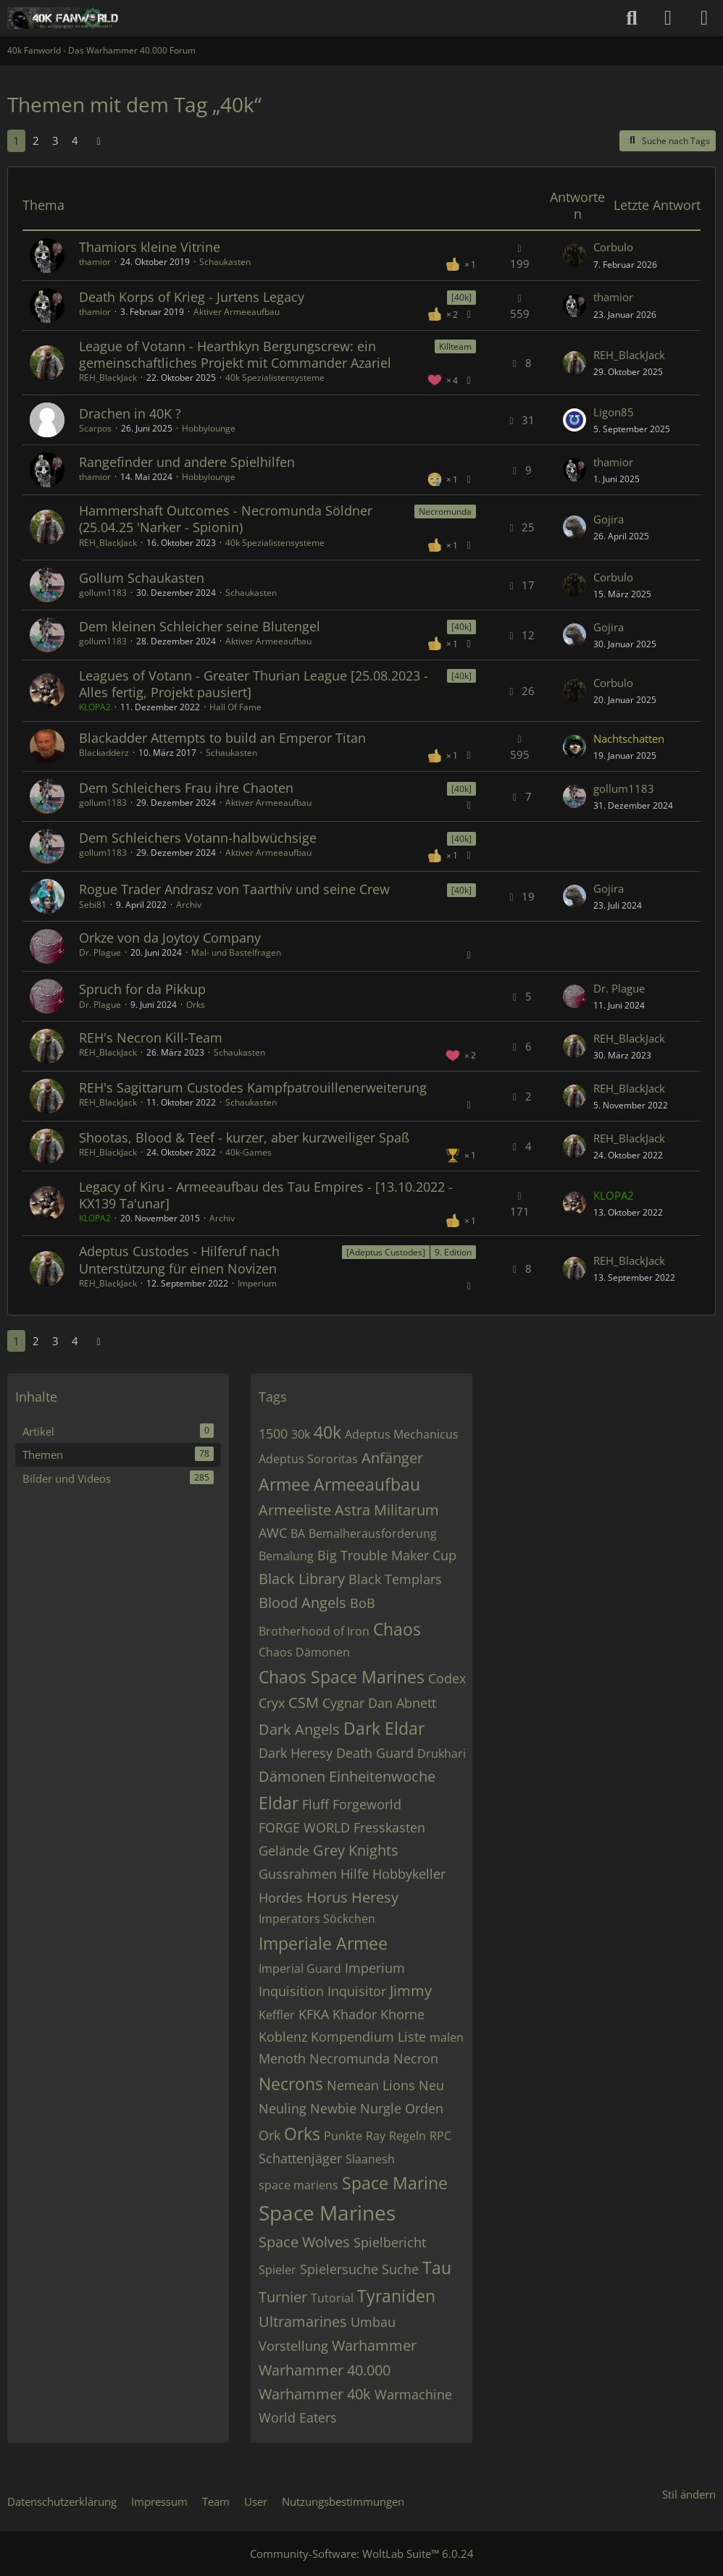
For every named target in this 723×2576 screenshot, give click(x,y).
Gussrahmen (298, 1873)
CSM (303, 1702)
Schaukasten (225, 262)
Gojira (608, 519)
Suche (400, 2269)
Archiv (188, 904)
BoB (362, 1603)
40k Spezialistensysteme (275, 377)
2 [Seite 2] (36, 140)
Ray (375, 2136)
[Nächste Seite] (98, 140)
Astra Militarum (387, 1510)
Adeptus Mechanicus (402, 1434)
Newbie (333, 2108)
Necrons (291, 2083)
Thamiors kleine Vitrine (149, 247)
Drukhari (441, 1753)
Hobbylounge (208, 428)
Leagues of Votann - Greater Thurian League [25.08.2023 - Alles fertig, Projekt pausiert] (253, 684)
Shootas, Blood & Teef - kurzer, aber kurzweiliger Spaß (244, 1137)
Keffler (277, 2015)
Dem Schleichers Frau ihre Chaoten (186, 787)
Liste (412, 2036)
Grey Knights (355, 1850)
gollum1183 (103, 592)
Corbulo (613, 247)
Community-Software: (362, 2553)
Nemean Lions (371, 2085)
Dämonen (292, 1776)
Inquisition (291, 1991)
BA (298, 1533)
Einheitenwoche (382, 1776)
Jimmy (411, 1990)
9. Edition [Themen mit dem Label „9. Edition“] (453, 1252)
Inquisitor (356, 1991)
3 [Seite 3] (55, 140)
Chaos (397, 1629)
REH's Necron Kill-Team (150, 1037)
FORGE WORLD (304, 1827)
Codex (447, 1678)
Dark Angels (299, 1729)
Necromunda (349, 2058)
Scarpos (95, 428)
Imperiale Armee (323, 1943)
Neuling (282, 2108)
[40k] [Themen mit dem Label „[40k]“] (461, 297)
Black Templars (395, 1579)
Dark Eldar (384, 1728)
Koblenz (283, 2036)
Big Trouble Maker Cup (386, 1555)
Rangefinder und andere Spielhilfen (187, 462)
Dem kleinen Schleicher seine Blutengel (199, 626)
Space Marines (327, 2212)
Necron (415, 2058)
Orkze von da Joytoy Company (170, 937)
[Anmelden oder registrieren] (667, 18)
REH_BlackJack (108, 377)
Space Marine (395, 2182)
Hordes (281, 1897)
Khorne (402, 2014)
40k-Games (248, 1152)
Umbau (373, 2322)
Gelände (284, 1850)
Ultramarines (303, 2321)
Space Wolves (304, 2242)
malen (447, 2037)
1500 (273, 1433)
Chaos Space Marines (342, 1676)
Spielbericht (390, 2242)
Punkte (343, 2136)
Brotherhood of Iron (314, 1631)
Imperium (257, 1283)
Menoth (282, 2058)
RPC (440, 2136)
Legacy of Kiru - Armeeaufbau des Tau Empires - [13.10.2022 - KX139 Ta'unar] (266, 1195)
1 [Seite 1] (16, 140)
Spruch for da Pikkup (142, 989)
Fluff (315, 1804)
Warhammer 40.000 (324, 2370)
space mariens (298, 2185)
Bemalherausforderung (373, 1533)
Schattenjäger (300, 2158)
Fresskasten (389, 1827)
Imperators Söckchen (317, 1919)
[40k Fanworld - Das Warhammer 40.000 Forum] (63, 18)
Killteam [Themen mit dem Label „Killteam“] (455, 346)
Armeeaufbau (367, 1484)
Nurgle (380, 2108)
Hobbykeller (409, 1873)
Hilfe (354, 1873)
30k (300, 1434)
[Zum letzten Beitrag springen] (574, 255)
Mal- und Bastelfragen (236, 952)
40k (327, 1432)
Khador (355, 2014)
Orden (424, 2108)
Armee (284, 1484)
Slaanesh (370, 2159)
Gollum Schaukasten (141, 577)
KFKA (313, 2014)
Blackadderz (104, 752)
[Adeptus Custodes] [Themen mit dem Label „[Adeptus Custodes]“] (385, 1252)
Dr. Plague (100, 952)
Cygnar (343, 1703)
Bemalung (286, 1556)
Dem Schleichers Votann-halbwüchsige (198, 837)
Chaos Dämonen (304, 1652)
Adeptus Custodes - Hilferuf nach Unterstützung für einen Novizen (179, 1259)
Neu (431, 2085)
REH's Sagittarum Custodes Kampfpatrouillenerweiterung (253, 1087)
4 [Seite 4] (75, 140)
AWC (273, 1532)
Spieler (277, 2270)
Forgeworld (367, 1804)
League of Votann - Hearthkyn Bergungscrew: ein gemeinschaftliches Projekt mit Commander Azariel (235, 354)
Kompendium (352, 2036)
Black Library (302, 1578)
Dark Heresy (296, 1752)
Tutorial (332, 2298)
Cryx (272, 1703)
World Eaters (298, 2417)
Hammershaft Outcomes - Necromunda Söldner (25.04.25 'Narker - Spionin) (225, 519)
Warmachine (413, 2394)
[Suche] (631, 18)
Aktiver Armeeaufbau (236, 312)
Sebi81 (92, 904)
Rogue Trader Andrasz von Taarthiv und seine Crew (234, 889)
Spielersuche (339, 2269)
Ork (269, 2135)
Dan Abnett (402, 1703)
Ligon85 (613, 412)
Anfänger (392, 1458)
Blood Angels (302, 1602)
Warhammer (374, 2345)
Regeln (407, 2136)
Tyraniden (396, 2295)
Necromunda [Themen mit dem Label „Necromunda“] (445, 511)
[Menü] (704, 18)
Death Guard (375, 1752)
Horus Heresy (352, 1897)
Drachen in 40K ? (130, 413)
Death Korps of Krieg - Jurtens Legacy (191, 297)
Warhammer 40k (315, 2394)
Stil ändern (689, 2494)
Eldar (278, 1802)
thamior (95, 262)
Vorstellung (293, 2345)
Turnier (283, 2297)
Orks (195, 1004)
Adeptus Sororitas (308, 1459)
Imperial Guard (300, 1969)
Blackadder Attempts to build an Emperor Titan (222, 737)
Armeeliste (295, 1510)
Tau (436, 2267)
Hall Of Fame (235, 707)
